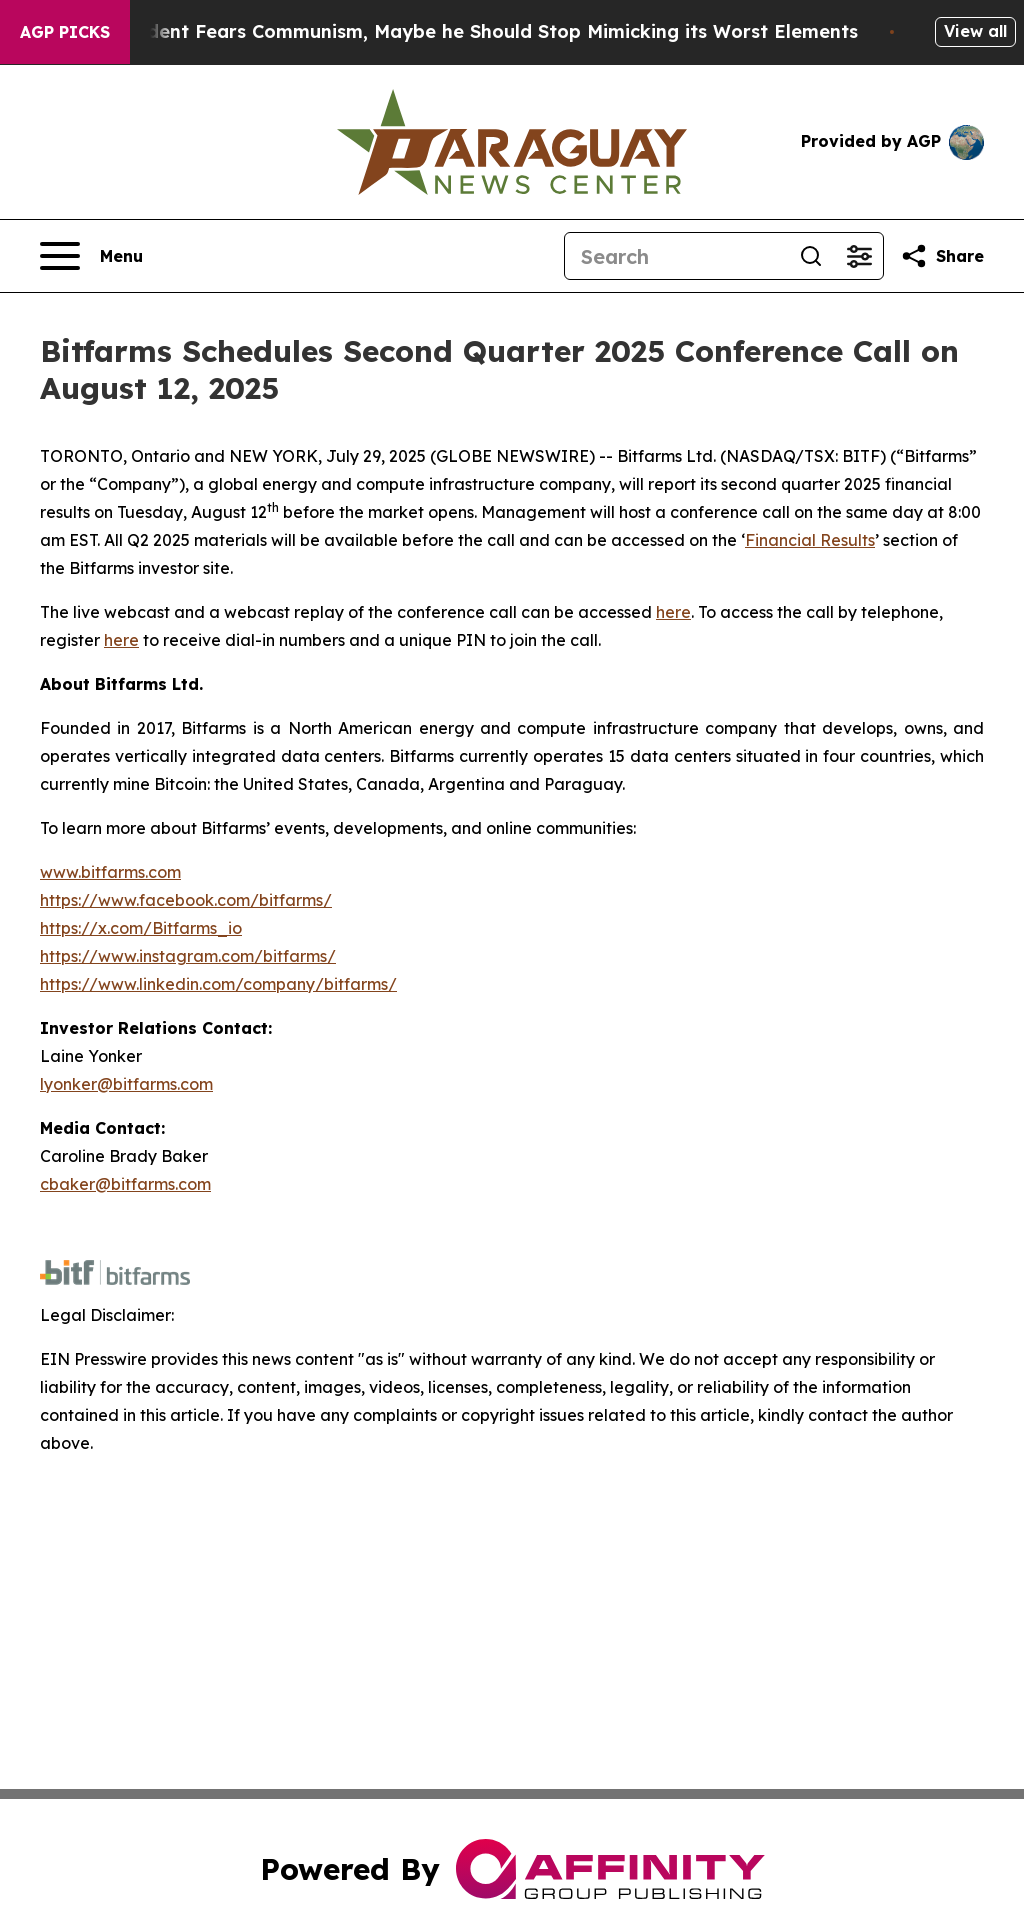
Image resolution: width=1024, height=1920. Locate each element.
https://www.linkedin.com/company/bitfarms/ (218, 984)
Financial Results (810, 540)
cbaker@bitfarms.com (125, 1184)
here (673, 612)
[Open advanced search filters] (859, 256)
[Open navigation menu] (91, 256)
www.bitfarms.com (110, 872)
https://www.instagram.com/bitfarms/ (188, 956)
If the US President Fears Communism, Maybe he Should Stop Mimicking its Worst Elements (450, 31)
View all (975, 31)
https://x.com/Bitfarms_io (141, 928)
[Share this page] (942, 256)
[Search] (676, 256)
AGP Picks (65, 32)
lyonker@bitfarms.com (126, 1084)
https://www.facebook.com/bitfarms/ (186, 900)
